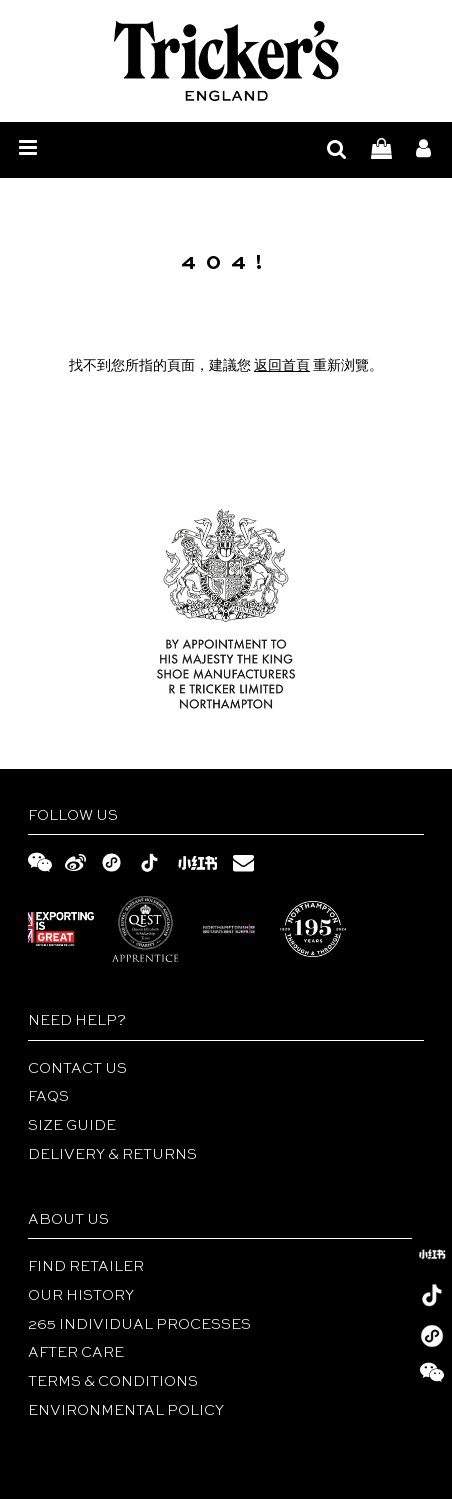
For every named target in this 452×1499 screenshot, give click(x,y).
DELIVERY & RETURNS (112, 1155)
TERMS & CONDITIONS (113, 1382)
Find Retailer (86, 1267)
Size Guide (72, 1126)
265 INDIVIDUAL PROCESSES (139, 1325)
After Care (76, 1353)
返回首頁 (282, 366)
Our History (81, 1296)
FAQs (48, 1097)
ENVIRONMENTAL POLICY (126, 1411)
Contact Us (77, 1069)
